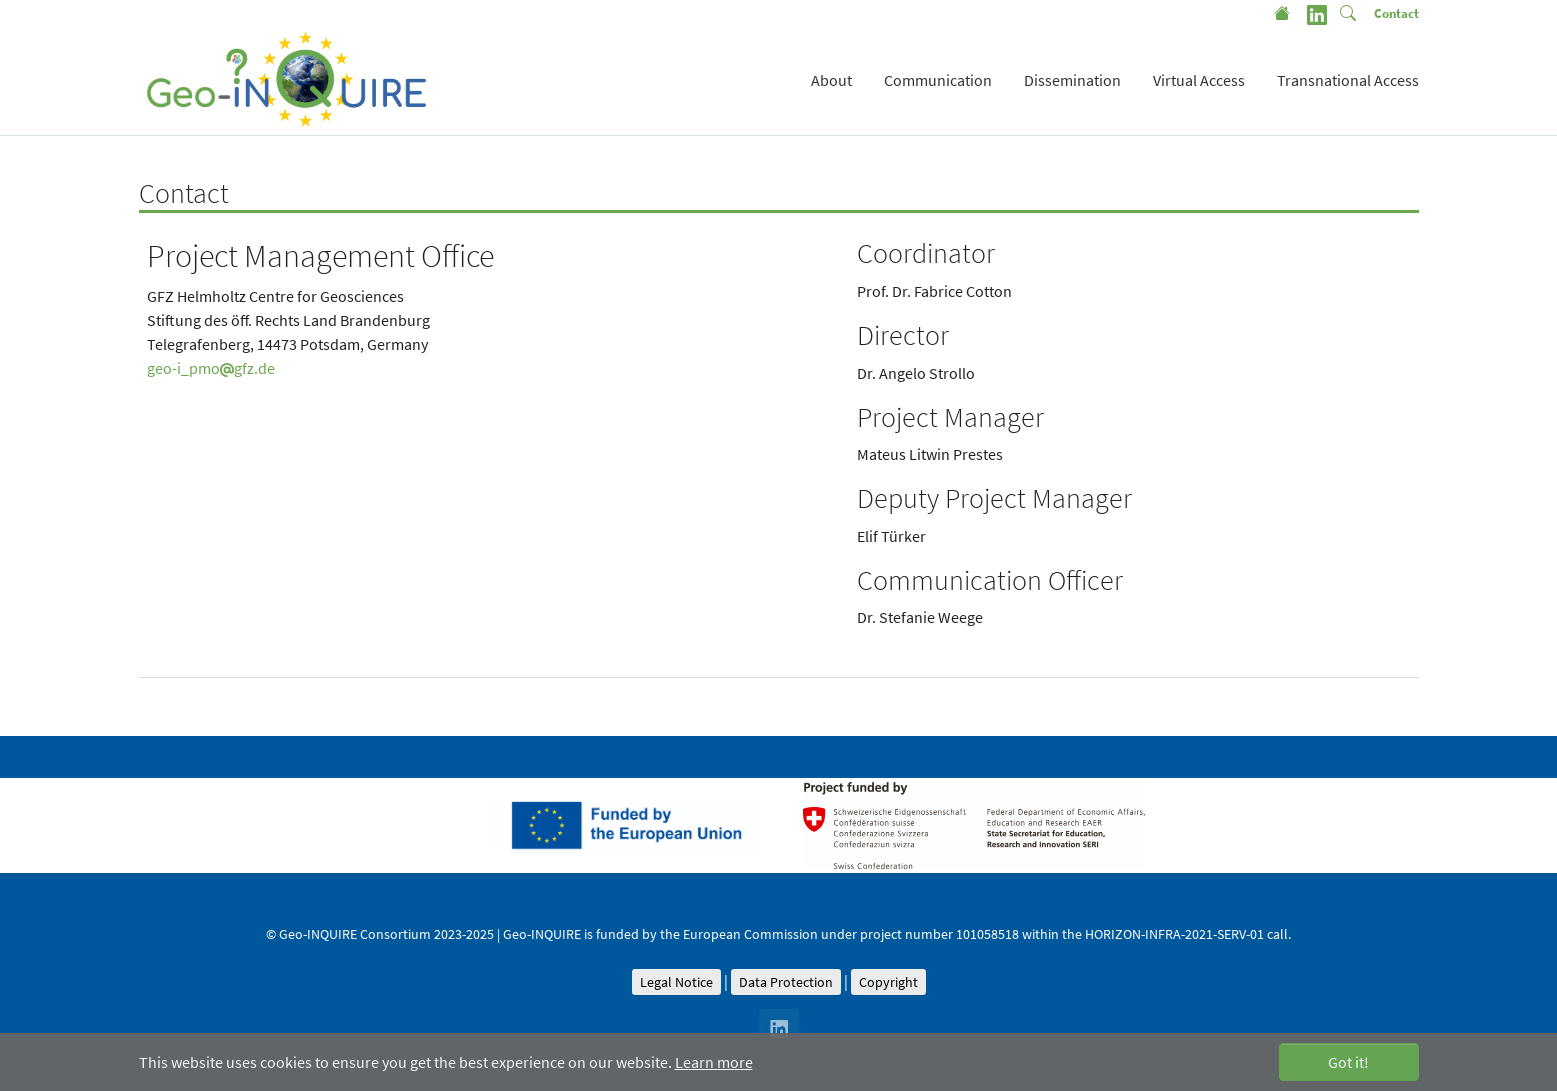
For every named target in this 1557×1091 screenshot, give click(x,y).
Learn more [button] (714, 1062)
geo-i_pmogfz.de (211, 368)
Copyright (888, 982)
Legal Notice (676, 982)
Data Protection (786, 982)
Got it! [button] (1348, 1062)
